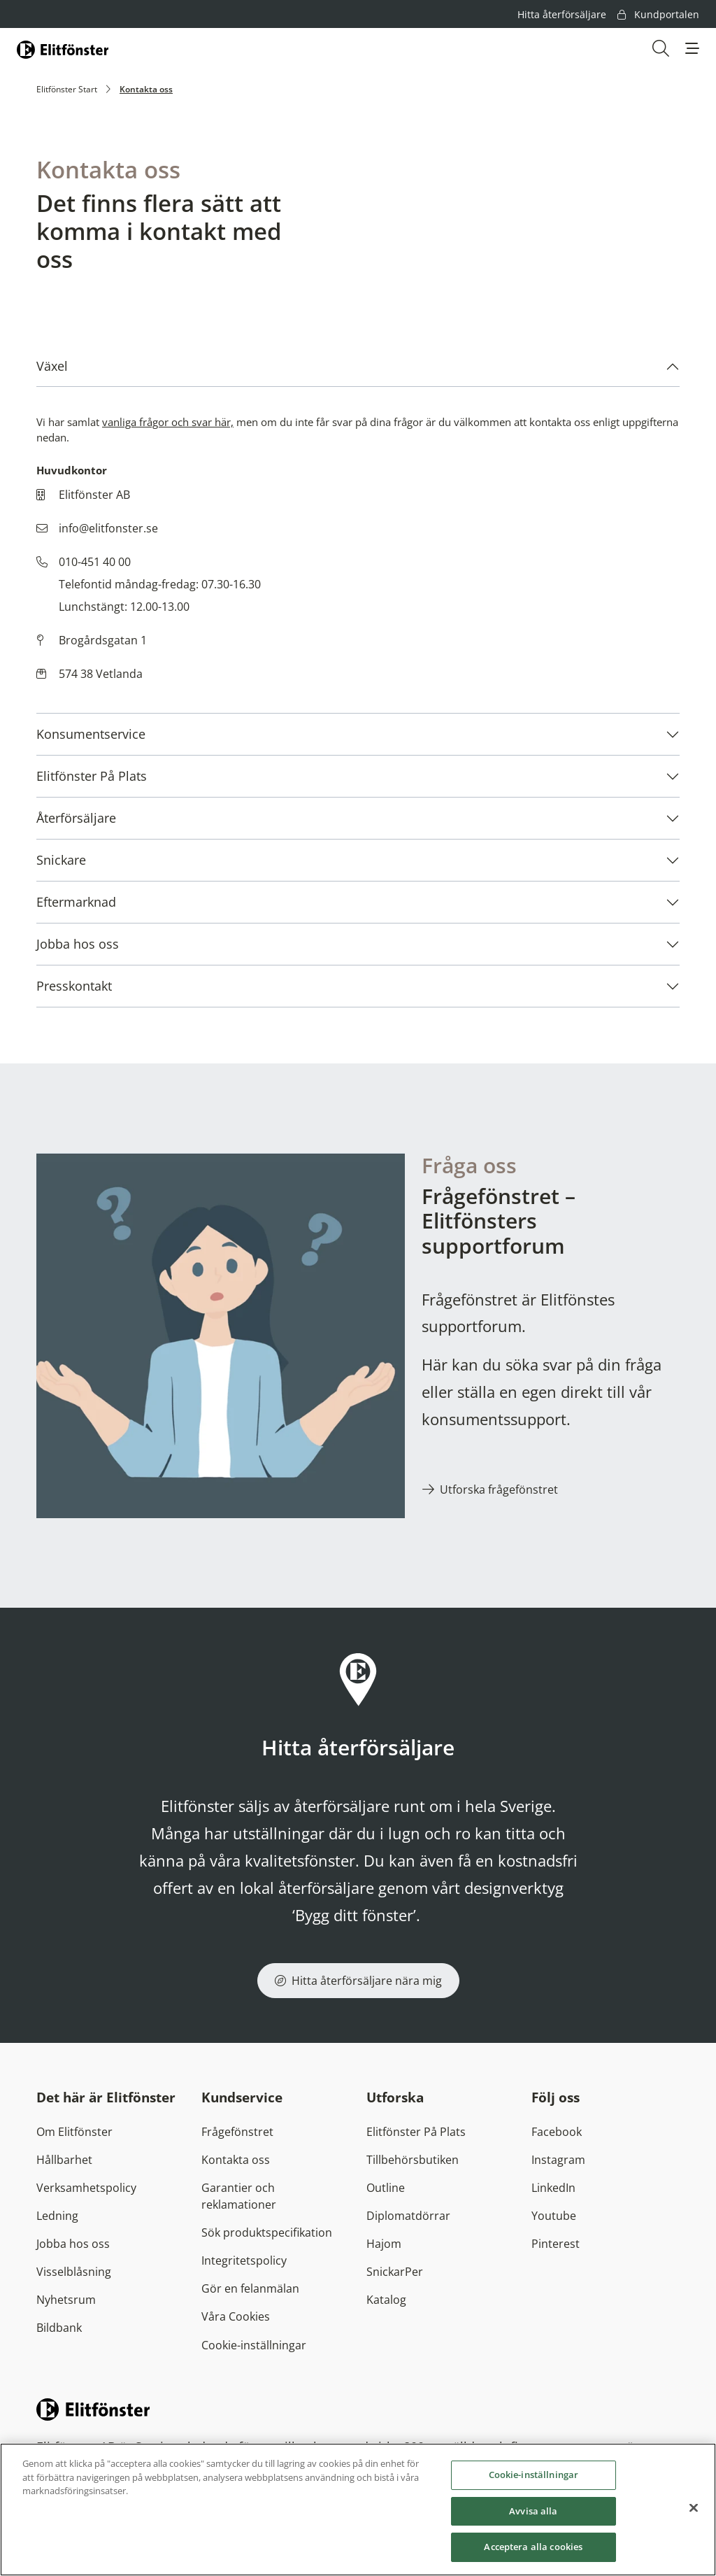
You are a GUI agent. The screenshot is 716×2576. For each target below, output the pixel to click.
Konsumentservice (90, 734)
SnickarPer (394, 2271)
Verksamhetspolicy (86, 2187)
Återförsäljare (76, 817)
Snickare (61, 859)
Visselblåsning (73, 2271)
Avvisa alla (533, 2511)
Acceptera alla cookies (533, 2546)
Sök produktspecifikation (266, 2232)
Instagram (558, 2159)
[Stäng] (693, 2508)
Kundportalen (658, 14)
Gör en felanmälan (250, 2288)
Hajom (383, 2243)
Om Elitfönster (74, 2131)
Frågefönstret (237, 2131)
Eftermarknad (76, 901)
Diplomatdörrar (408, 2215)
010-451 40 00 (95, 561)
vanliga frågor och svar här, (168, 422)
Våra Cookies (235, 2316)
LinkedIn (553, 2187)
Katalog (386, 2299)
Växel (52, 366)
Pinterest (555, 2243)
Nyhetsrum (66, 2299)
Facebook (556, 2131)
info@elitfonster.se (108, 528)
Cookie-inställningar (253, 2345)
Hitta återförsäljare (561, 14)
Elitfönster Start (66, 89)
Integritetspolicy (244, 2260)
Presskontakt (74, 985)
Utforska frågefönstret (499, 1489)
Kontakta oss (235, 2159)
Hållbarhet (64, 2159)
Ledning (57, 2215)
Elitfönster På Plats (91, 775)
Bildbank (59, 2327)
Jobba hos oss (77, 943)
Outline (385, 2187)
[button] (692, 48)
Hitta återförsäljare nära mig (358, 1980)
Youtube (553, 2215)
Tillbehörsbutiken (412, 2159)
